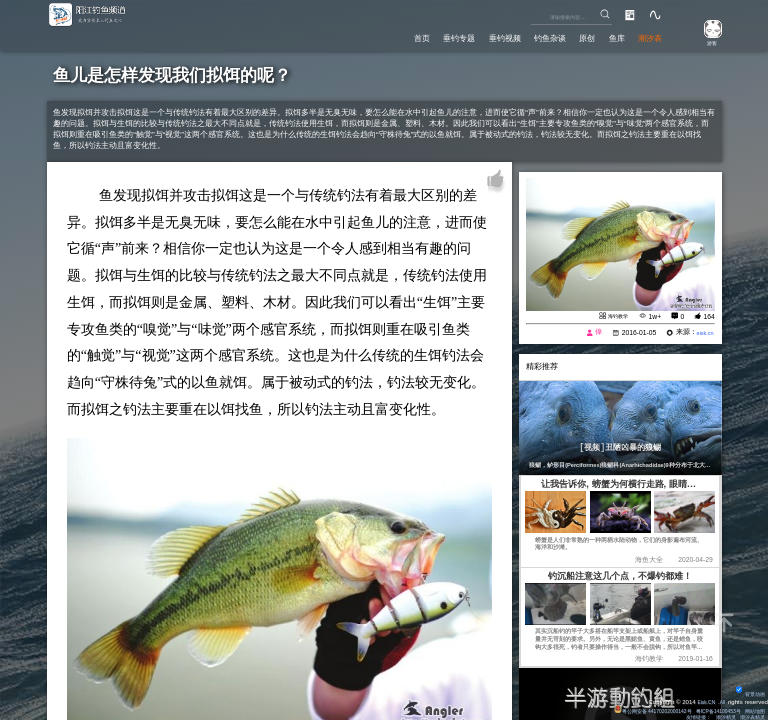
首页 (386, 35)
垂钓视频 (481, 35)
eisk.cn (702, 334)
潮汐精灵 (718, 715)
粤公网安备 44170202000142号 (629, 706)
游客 (705, 42)
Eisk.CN (702, 697)
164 (708, 316)
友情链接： (686, 715)
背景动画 (748, 689)
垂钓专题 (429, 35)
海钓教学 (614, 315)
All (721, 697)
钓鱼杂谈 (532, 35)
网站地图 (753, 706)
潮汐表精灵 (750, 715)
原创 (575, 35)
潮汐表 (647, 35)
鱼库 (609, 35)
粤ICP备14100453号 (707, 706)
